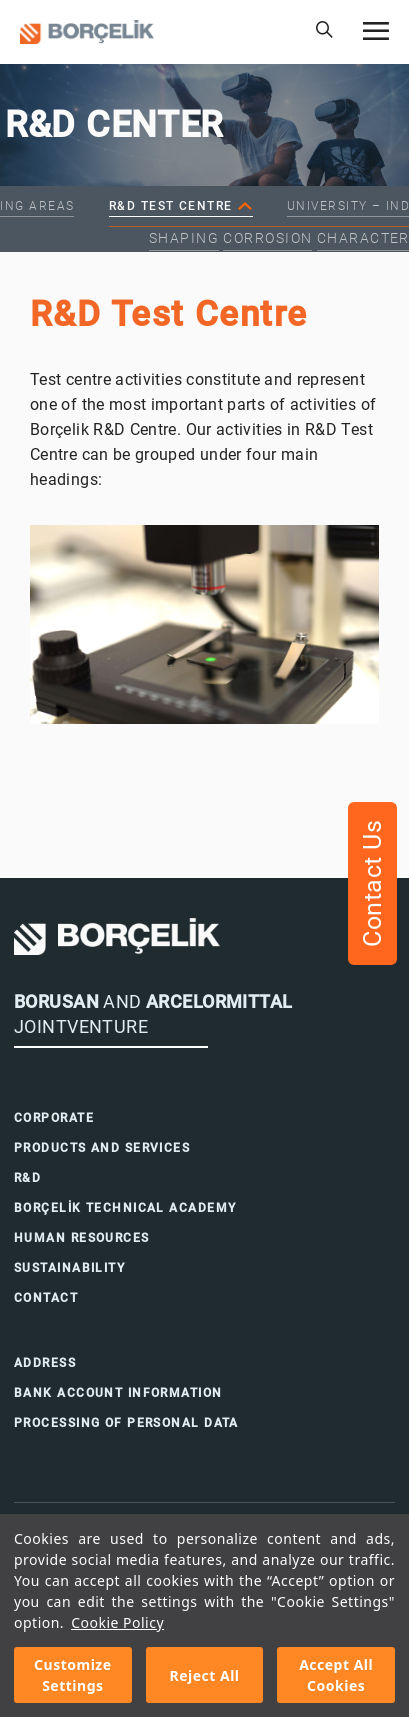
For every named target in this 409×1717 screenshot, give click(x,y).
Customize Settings (73, 1675)
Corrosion (267, 238)
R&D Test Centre (171, 206)
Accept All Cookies (336, 1675)
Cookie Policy (117, 1622)
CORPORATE (54, 1118)
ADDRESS (45, 1363)
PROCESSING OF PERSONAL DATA (126, 1423)
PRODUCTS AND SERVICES (102, 1148)
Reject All (204, 1675)
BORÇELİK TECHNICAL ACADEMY (125, 1208)
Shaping (184, 238)
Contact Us (372, 883)
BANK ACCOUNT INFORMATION (118, 1393)
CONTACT (46, 1298)
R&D (27, 1178)
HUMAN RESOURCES (82, 1238)
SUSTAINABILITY (69, 1268)
